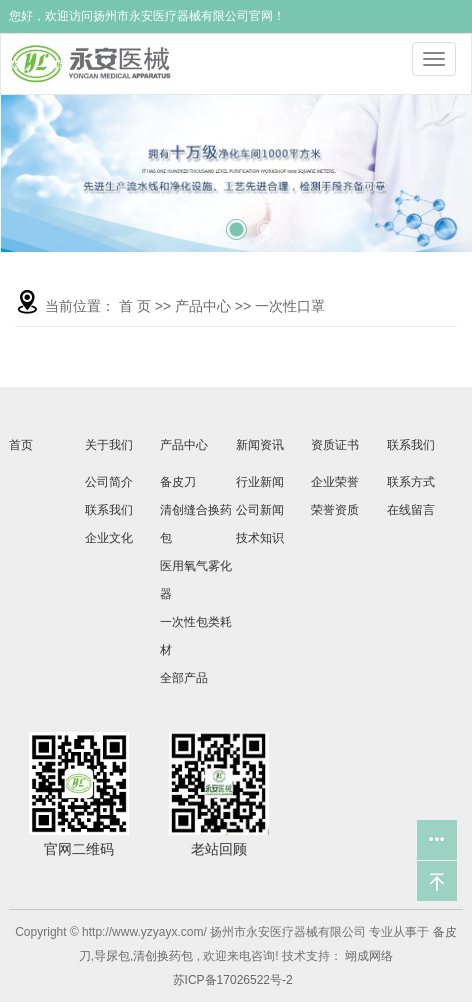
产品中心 (203, 306)
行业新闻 (260, 482)
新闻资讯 (260, 445)
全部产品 (184, 678)
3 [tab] (265, 222)
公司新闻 (260, 510)
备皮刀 (178, 482)
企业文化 (109, 538)
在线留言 (411, 510)
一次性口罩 (290, 306)
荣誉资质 (335, 510)
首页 (21, 445)
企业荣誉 (335, 482)
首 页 (135, 306)
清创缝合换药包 (196, 524)
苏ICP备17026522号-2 (233, 980)
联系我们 (109, 510)
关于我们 (109, 445)
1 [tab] (207, 222)
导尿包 (112, 956)
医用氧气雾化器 (196, 580)
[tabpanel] (236, 172)
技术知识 (260, 538)
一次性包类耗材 (196, 636)
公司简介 (109, 482)
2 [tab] (236, 220)
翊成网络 (367, 956)
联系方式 (411, 482)
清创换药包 (163, 956)
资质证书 (335, 445)
